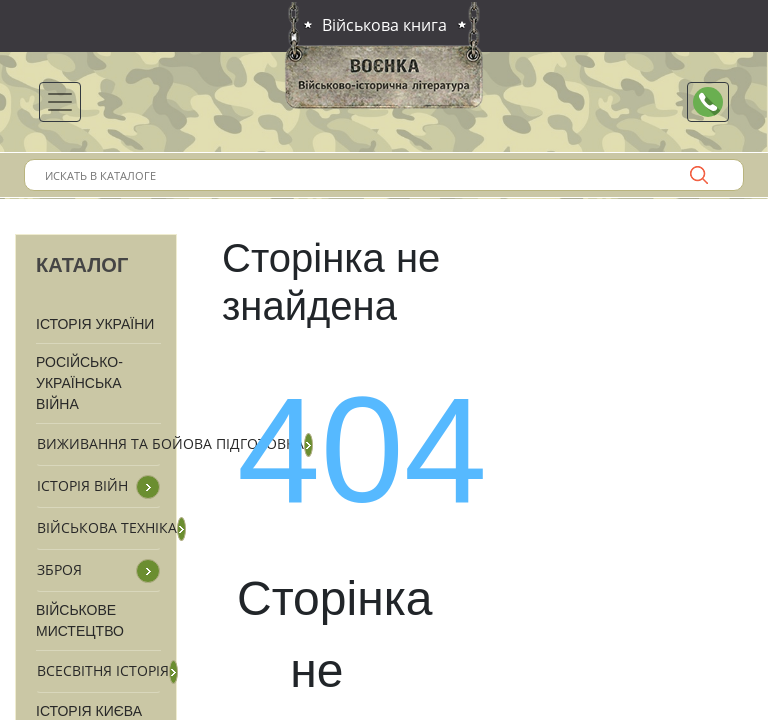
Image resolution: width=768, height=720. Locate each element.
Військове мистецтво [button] (80, 620)
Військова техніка (107, 527)
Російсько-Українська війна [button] (79, 383)
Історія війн (82, 485)
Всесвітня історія (103, 670)
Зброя (59, 569)
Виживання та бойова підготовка (170, 443)
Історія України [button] (95, 324)
